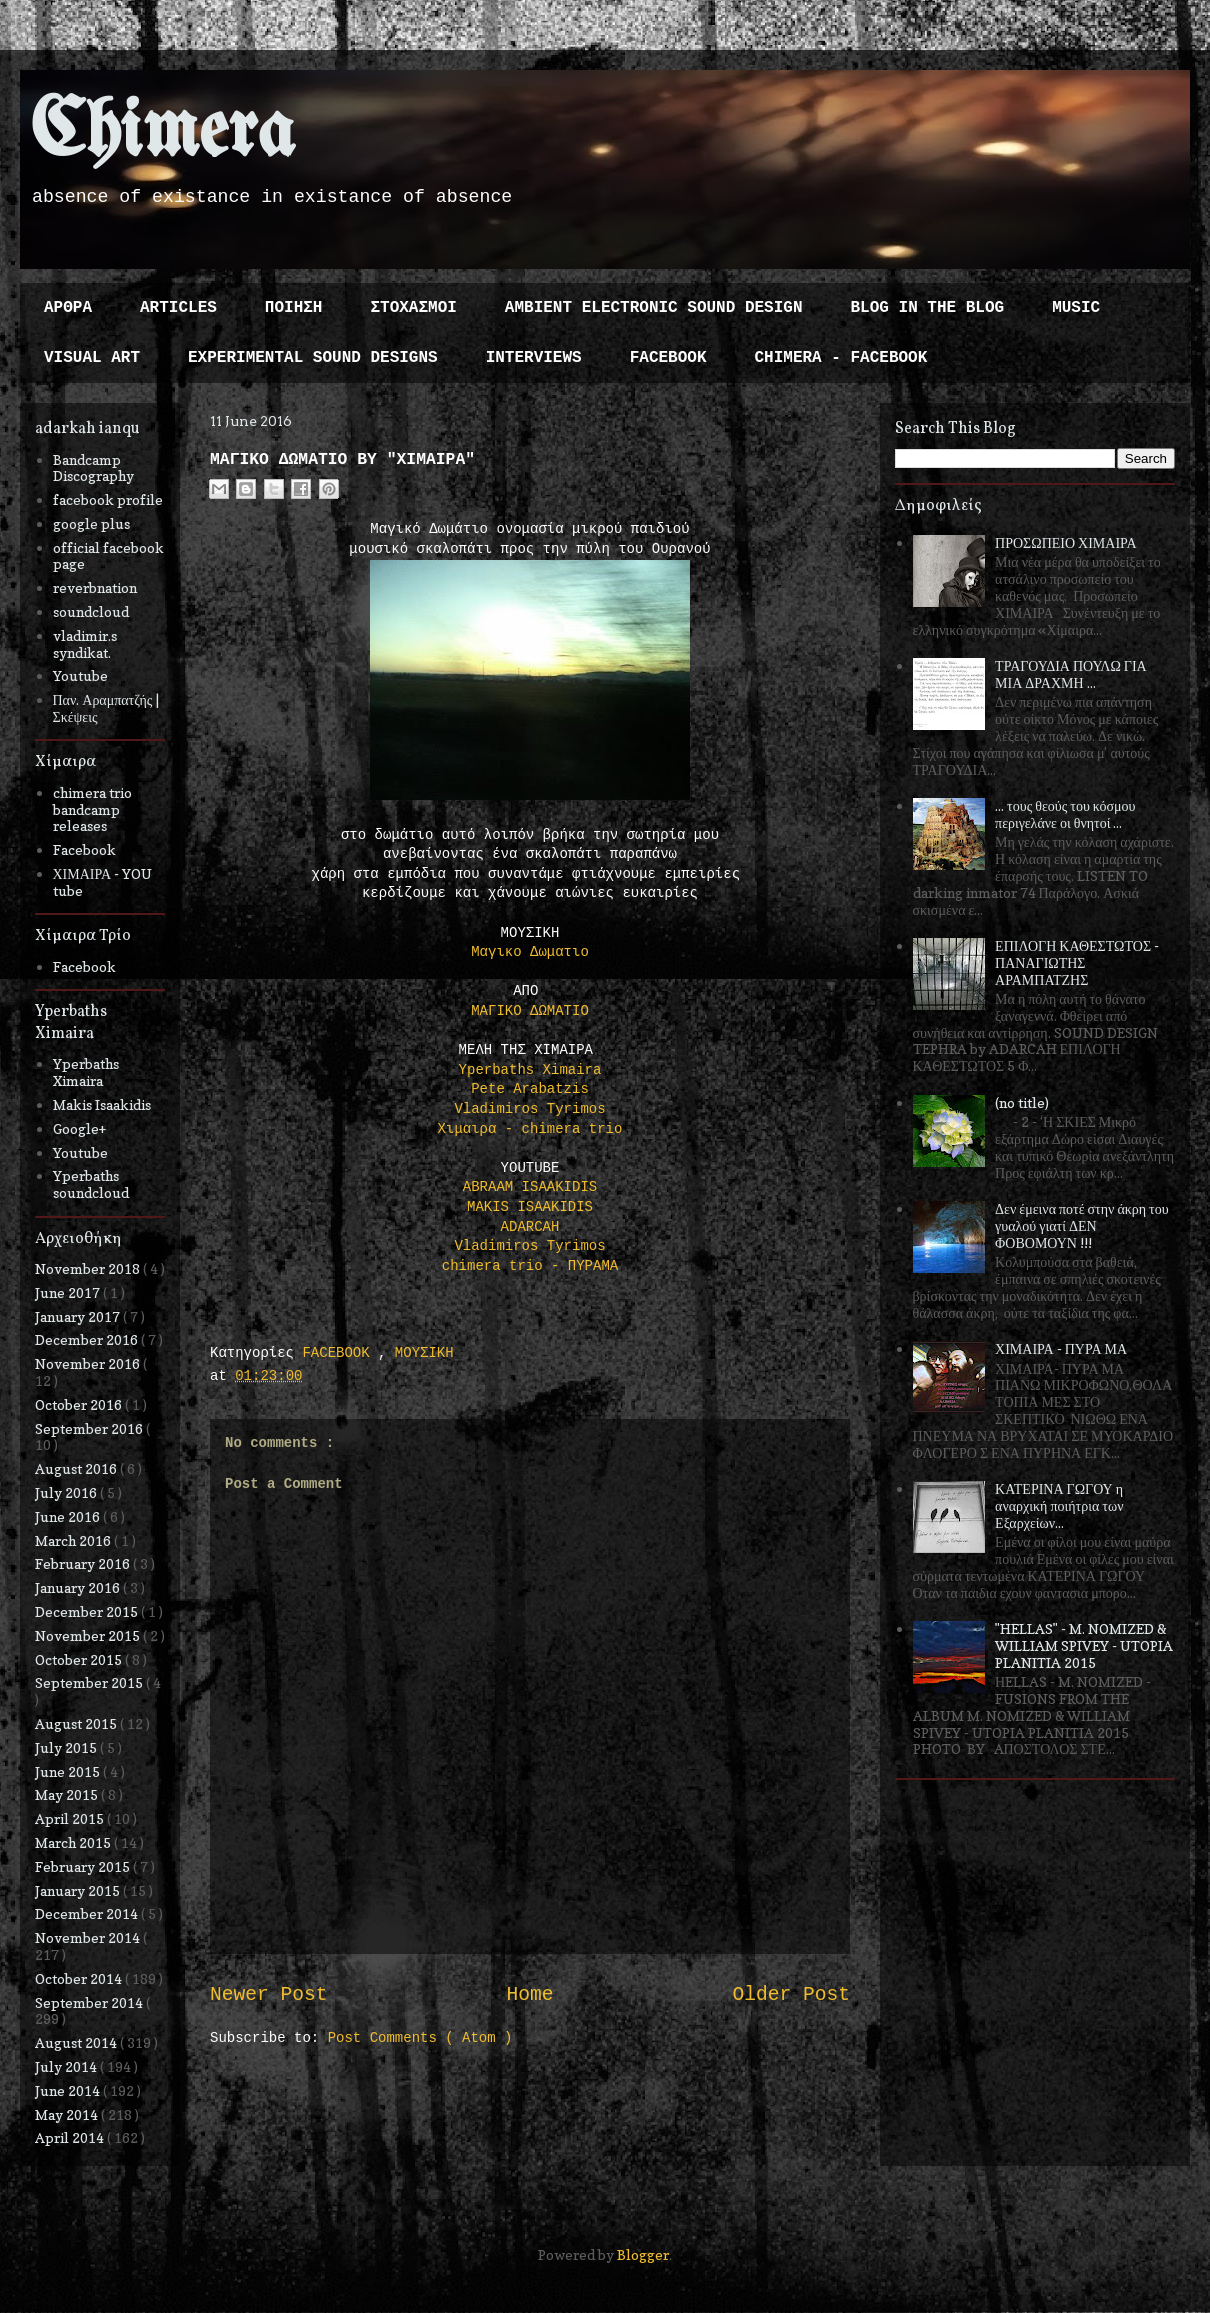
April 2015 (71, 1818)
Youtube (80, 675)
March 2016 (74, 1540)
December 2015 (88, 1611)
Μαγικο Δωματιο (530, 952)
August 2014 (77, 2042)
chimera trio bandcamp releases (92, 809)
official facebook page (108, 556)
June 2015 (69, 1771)
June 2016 (69, 1516)
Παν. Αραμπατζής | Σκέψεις (106, 708)
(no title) (1022, 1102)
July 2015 (67, 1747)
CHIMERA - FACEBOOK (840, 358)
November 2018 (89, 1268)
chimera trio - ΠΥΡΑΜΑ (530, 1266)
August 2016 (77, 1468)
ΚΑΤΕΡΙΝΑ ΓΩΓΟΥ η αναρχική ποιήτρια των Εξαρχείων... (1059, 1505)
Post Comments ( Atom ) (420, 2038)
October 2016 (80, 1404)
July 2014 (67, 2066)
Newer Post (269, 1995)
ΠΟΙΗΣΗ (294, 308)
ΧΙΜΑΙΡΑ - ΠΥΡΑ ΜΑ (1061, 1348)
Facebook (84, 849)
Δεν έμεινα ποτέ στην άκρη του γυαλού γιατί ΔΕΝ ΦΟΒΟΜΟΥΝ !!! (1082, 1225)
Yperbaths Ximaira (530, 1070)
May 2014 (68, 2114)
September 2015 (90, 1682)
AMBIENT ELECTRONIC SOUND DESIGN (654, 308)
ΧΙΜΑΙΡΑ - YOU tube (103, 882)
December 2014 (88, 1913)
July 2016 (67, 1492)
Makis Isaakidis (102, 1104)
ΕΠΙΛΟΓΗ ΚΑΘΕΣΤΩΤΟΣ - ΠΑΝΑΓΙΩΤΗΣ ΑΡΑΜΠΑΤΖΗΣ (1077, 962)
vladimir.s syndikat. (85, 644)
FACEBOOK (668, 358)
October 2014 (80, 1978)
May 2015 (68, 1794)
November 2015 (89, 1635)
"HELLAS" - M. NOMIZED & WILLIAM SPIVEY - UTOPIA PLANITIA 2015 (1084, 1645)
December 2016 (88, 1339)
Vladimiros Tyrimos (529, 1109)
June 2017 (69, 1292)
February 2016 (84, 1563)
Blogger (643, 2254)
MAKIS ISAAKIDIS (530, 1207)
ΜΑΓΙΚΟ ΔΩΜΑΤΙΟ (530, 1011)
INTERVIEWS (534, 358)
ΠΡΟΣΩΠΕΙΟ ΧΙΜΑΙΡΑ (1066, 542)
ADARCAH (530, 1227)
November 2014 (89, 1937)
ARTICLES (178, 308)
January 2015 (79, 1890)
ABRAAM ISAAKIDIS (530, 1187)
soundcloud (91, 611)
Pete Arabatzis (530, 1089)
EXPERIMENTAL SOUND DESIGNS (313, 358)
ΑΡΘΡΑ (68, 308)
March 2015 (74, 1842)
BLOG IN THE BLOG (928, 308)
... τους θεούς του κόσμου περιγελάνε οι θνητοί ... (1065, 814)
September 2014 (90, 2002)
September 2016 (90, 1428)
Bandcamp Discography (93, 468)
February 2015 (84, 1866)
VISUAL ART (92, 358)
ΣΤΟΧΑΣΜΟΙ (413, 308)
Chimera (162, 133)
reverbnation (95, 587)
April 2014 (71, 2137)
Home (529, 1995)
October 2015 (80, 1659)
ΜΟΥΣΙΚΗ (424, 1353)
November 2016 (89, 1363)
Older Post (791, 1995)
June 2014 (69, 2090)
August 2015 (77, 1723)
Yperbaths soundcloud (91, 1184)
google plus (91, 523)
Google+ (79, 1128)
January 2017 (79, 1316)
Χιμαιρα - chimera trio (530, 1129)
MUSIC (1076, 308)
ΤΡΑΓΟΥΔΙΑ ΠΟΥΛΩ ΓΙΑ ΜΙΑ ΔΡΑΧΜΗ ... (1071, 674)
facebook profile (108, 499)
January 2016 (79, 1587)
